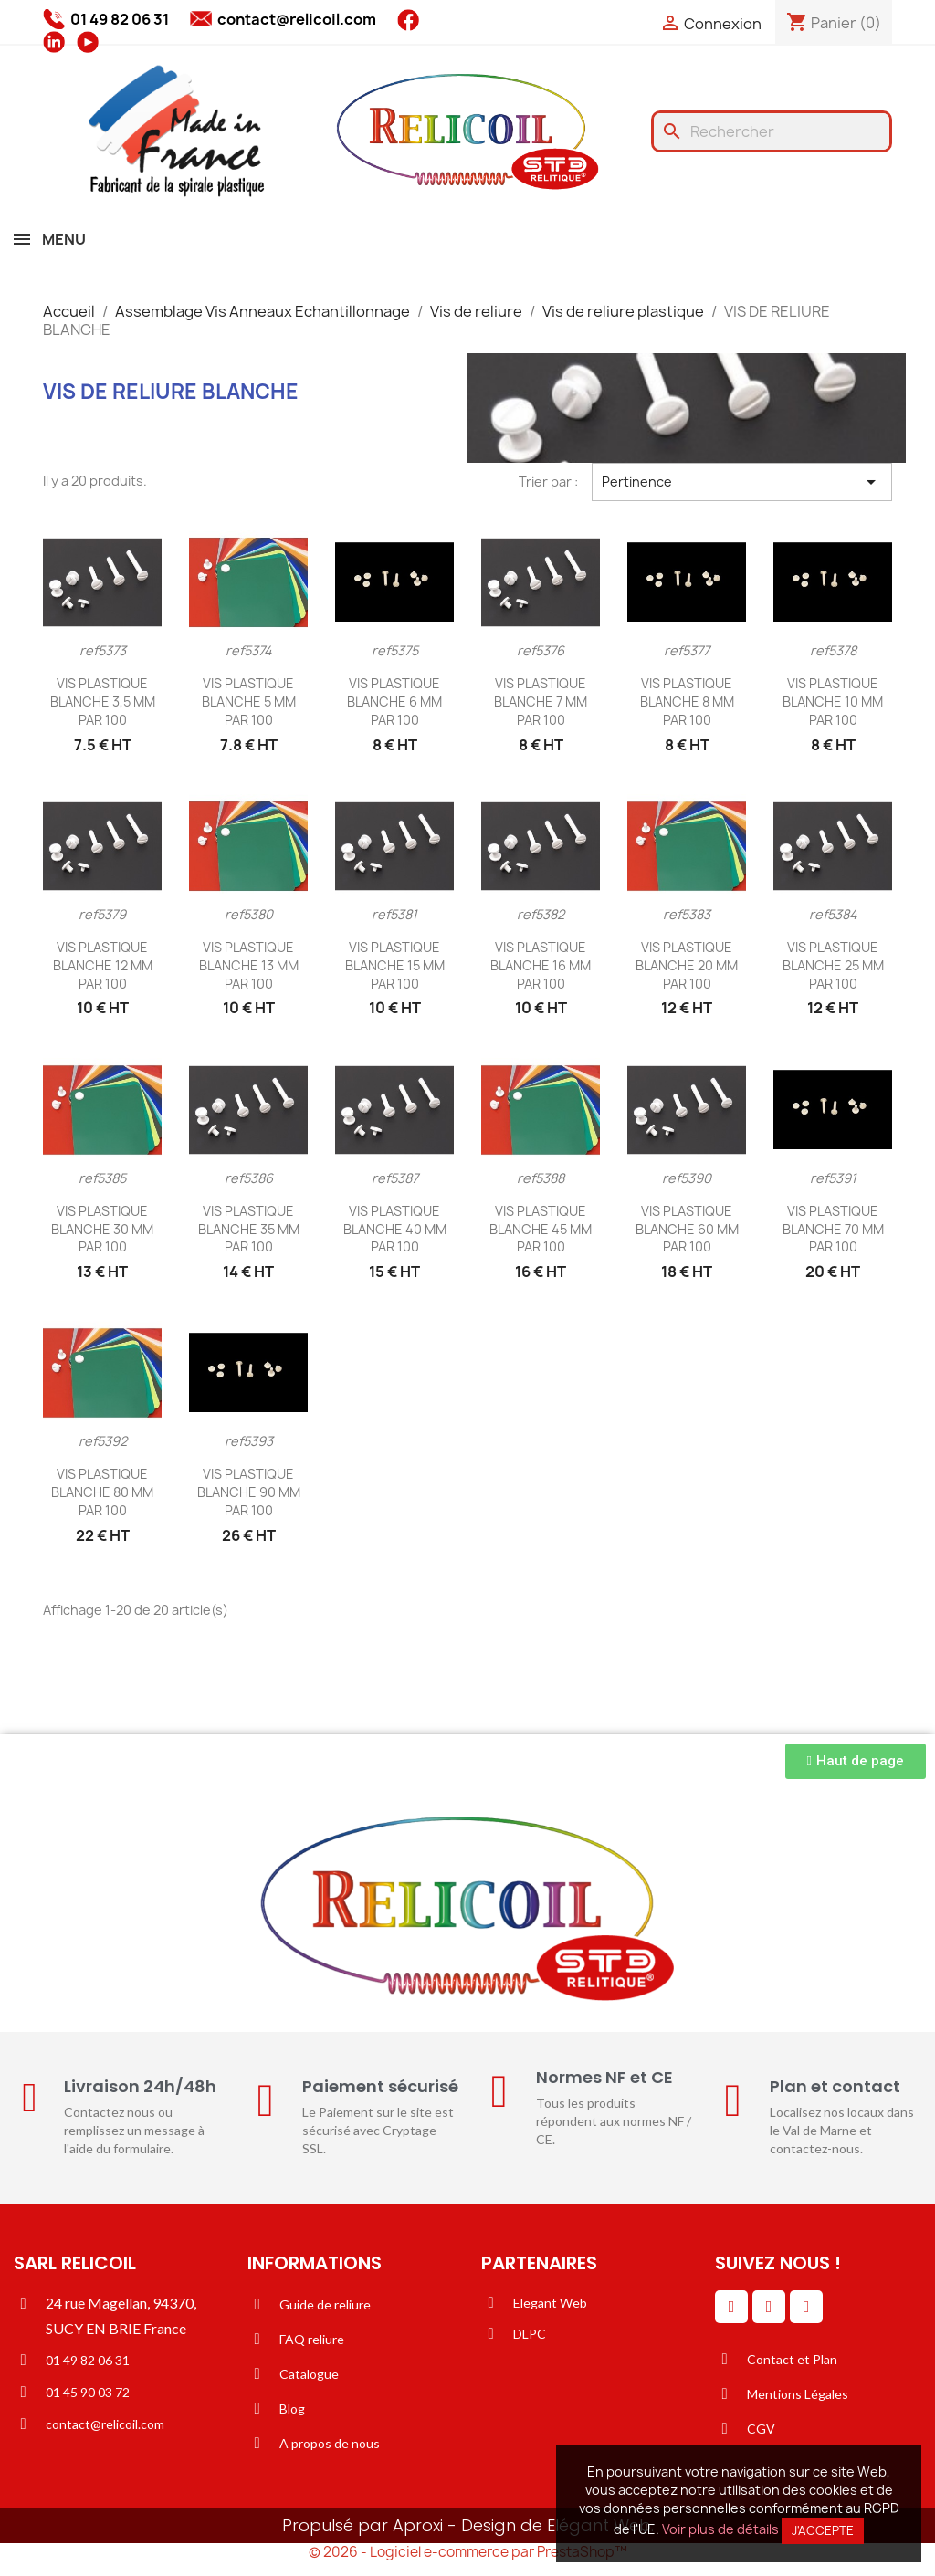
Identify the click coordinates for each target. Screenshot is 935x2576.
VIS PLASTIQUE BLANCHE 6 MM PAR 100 (394, 701)
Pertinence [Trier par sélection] (742, 482)
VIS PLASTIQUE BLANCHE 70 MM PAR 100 (833, 1229)
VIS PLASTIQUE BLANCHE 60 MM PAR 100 (687, 1229)
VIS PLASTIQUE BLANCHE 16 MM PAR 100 (540, 965)
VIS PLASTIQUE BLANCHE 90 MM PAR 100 (248, 1492)
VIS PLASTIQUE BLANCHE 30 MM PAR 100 (102, 1229)
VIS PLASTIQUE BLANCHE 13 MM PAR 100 (249, 965)
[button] (855, 1761)
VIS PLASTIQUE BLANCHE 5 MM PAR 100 (249, 701)
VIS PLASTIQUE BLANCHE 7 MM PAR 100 (540, 701)
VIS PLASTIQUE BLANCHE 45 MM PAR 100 (540, 1229)
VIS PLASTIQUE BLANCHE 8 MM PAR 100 (687, 701)
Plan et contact (835, 2086)
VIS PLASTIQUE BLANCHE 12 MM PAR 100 (102, 965)
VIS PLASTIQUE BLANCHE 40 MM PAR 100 (394, 1229)
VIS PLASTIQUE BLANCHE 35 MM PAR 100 (248, 1229)
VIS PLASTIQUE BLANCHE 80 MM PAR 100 (102, 1492)
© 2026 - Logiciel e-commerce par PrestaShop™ (468, 2551)
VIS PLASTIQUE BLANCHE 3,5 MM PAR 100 (102, 701)
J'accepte (823, 2530)
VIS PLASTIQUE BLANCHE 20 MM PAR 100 (687, 965)
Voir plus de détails (720, 2529)
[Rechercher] (771, 131)
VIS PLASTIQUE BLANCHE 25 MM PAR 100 (833, 965)
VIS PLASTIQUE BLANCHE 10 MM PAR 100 (833, 701)
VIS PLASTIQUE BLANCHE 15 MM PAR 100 (395, 965)
